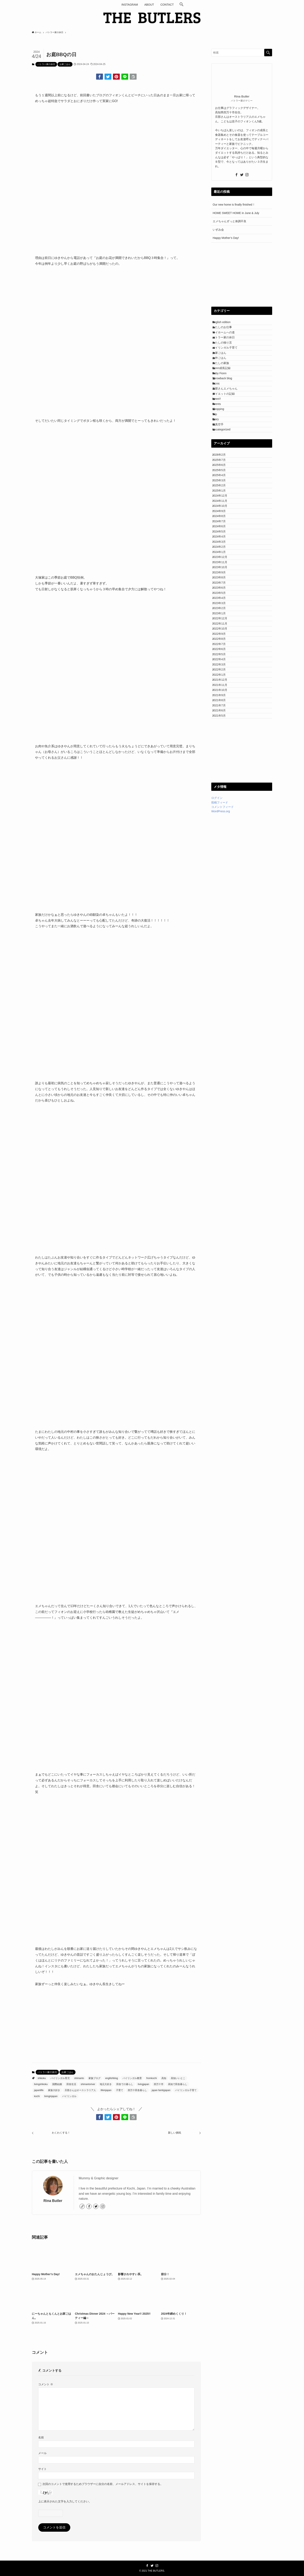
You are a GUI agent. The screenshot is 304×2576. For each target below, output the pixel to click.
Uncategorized (224, 498)
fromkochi (151, 2078)
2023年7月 (222, 735)
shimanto (79, 2078)
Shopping (221, 465)
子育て (119, 2090)
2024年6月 (222, 644)
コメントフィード (222, 1045)
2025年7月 (222, 535)
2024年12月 (223, 594)
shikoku (42, 2078)
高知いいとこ (178, 2078)
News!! (219, 448)
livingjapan (143, 2084)
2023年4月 (222, 761)
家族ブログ (95, 2078)
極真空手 (221, 490)
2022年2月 (222, 877)
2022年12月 (223, 794)
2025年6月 (222, 544)
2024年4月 (222, 660)
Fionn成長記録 (224, 398)
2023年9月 (222, 719)
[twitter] (95, 2206)
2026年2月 (222, 527)
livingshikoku (41, 2084)
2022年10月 (223, 810)
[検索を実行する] (268, 52)
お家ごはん (64, 64)
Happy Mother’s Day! (226, 237)
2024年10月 (223, 610)
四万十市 (158, 2084)
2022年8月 (222, 827)
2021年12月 (223, 894)
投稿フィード (219, 1041)
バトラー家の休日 (46, 64)
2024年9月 (222, 619)
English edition (224, 323)
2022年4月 (222, 861)
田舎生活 (71, 2084)
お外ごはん (222, 382)
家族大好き (54, 2090)
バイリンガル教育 (132, 2078)
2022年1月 (222, 886)
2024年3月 (222, 669)
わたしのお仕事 (225, 332)
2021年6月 (222, 944)
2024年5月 (222, 652)
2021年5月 (222, 952)
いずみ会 (218, 229)
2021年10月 (223, 911)
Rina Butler (52, 2201)
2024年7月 (222, 635)
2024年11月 (223, 602)
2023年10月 (223, 710)
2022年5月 (222, 852)
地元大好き (106, 2084)
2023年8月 (222, 727)
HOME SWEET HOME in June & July (236, 213)
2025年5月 (222, 552)
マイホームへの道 (226, 340)
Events (219, 457)
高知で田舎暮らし (177, 2084)
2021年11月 (223, 902)
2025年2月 (222, 577)
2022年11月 (223, 802)
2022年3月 (222, 869)
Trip (217, 473)
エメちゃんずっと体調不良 (229, 221)
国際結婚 (57, 2084)
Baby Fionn (222, 407)
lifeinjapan (106, 2090)
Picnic (219, 423)
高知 (163, 2078)
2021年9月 (222, 919)
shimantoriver (88, 2084)
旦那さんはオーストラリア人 (80, 2090)
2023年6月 (222, 744)
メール (42, 2453)
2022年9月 (222, 819)
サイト (42, 2469)
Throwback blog (225, 415)
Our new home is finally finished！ (234, 204)
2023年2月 (222, 777)
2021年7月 (222, 936)
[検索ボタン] (181, 4)
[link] (82, 2206)
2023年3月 (222, 769)
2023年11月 (223, 702)
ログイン (216, 1036)
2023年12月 (223, 694)
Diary (218, 482)
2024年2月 (222, 677)
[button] (99, 77)
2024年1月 (222, 686)
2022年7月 (222, 836)
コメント (45, 2384)
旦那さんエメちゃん (228, 432)
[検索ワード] (241, 52)
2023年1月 (222, 786)
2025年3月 (222, 569)
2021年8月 (222, 927)
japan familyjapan (161, 2090)
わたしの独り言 (225, 357)
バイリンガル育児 (60, 2078)
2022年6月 (222, 844)
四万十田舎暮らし (137, 2090)
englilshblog (111, 2078)
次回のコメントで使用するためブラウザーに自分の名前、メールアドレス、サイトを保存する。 (102, 2484)
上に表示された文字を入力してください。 (65, 2501)
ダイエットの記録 (226, 440)
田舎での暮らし (124, 2084)
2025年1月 (222, 585)
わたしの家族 (223, 390)
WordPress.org (220, 1050)
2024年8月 (222, 627)
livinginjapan (50, 2096)
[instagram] (102, 2206)
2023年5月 (222, 752)
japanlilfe (38, 2090)
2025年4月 (222, 560)
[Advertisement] (116, 2028)
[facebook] (89, 2206)
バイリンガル (69, 2096)
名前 (41, 2437)
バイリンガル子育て (186, 2090)
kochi (37, 2096)
